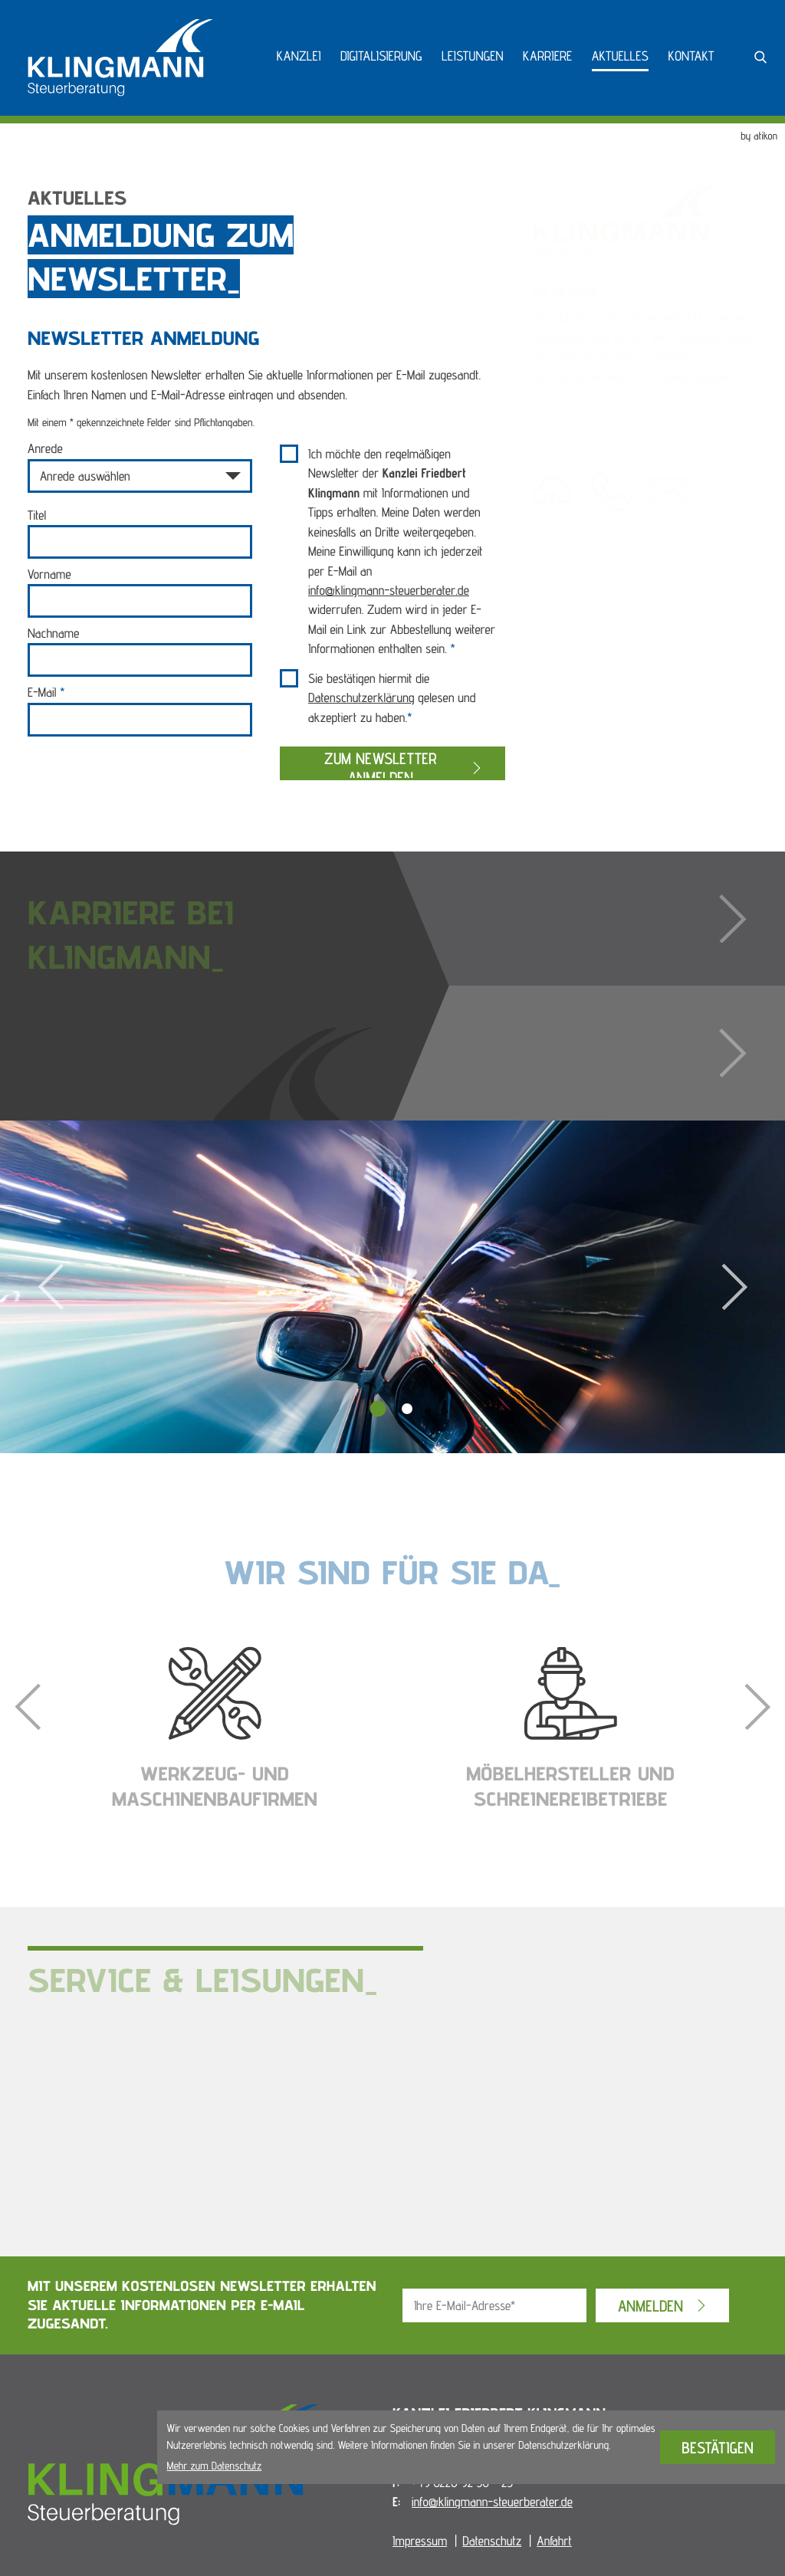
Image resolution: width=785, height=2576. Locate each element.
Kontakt (691, 56)
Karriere (547, 56)
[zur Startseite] (120, 58)
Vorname (49, 574)
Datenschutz (491, 2540)
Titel (37, 515)
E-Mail (46, 692)
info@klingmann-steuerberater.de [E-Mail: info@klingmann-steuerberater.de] (492, 2501)
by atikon (759, 136)
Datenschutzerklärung (361, 697)
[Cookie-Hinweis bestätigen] (717, 2447)
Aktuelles (620, 56)
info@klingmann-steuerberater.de (388, 590)
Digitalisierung (381, 56)
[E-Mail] (494, 2305)
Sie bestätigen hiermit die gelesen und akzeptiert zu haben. (392, 698)
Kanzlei (299, 56)
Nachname (53, 633)
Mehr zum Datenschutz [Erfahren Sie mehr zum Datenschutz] (214, 2466)
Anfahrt (554, 2540)
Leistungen (473, 56)
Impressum (419, 2540)
